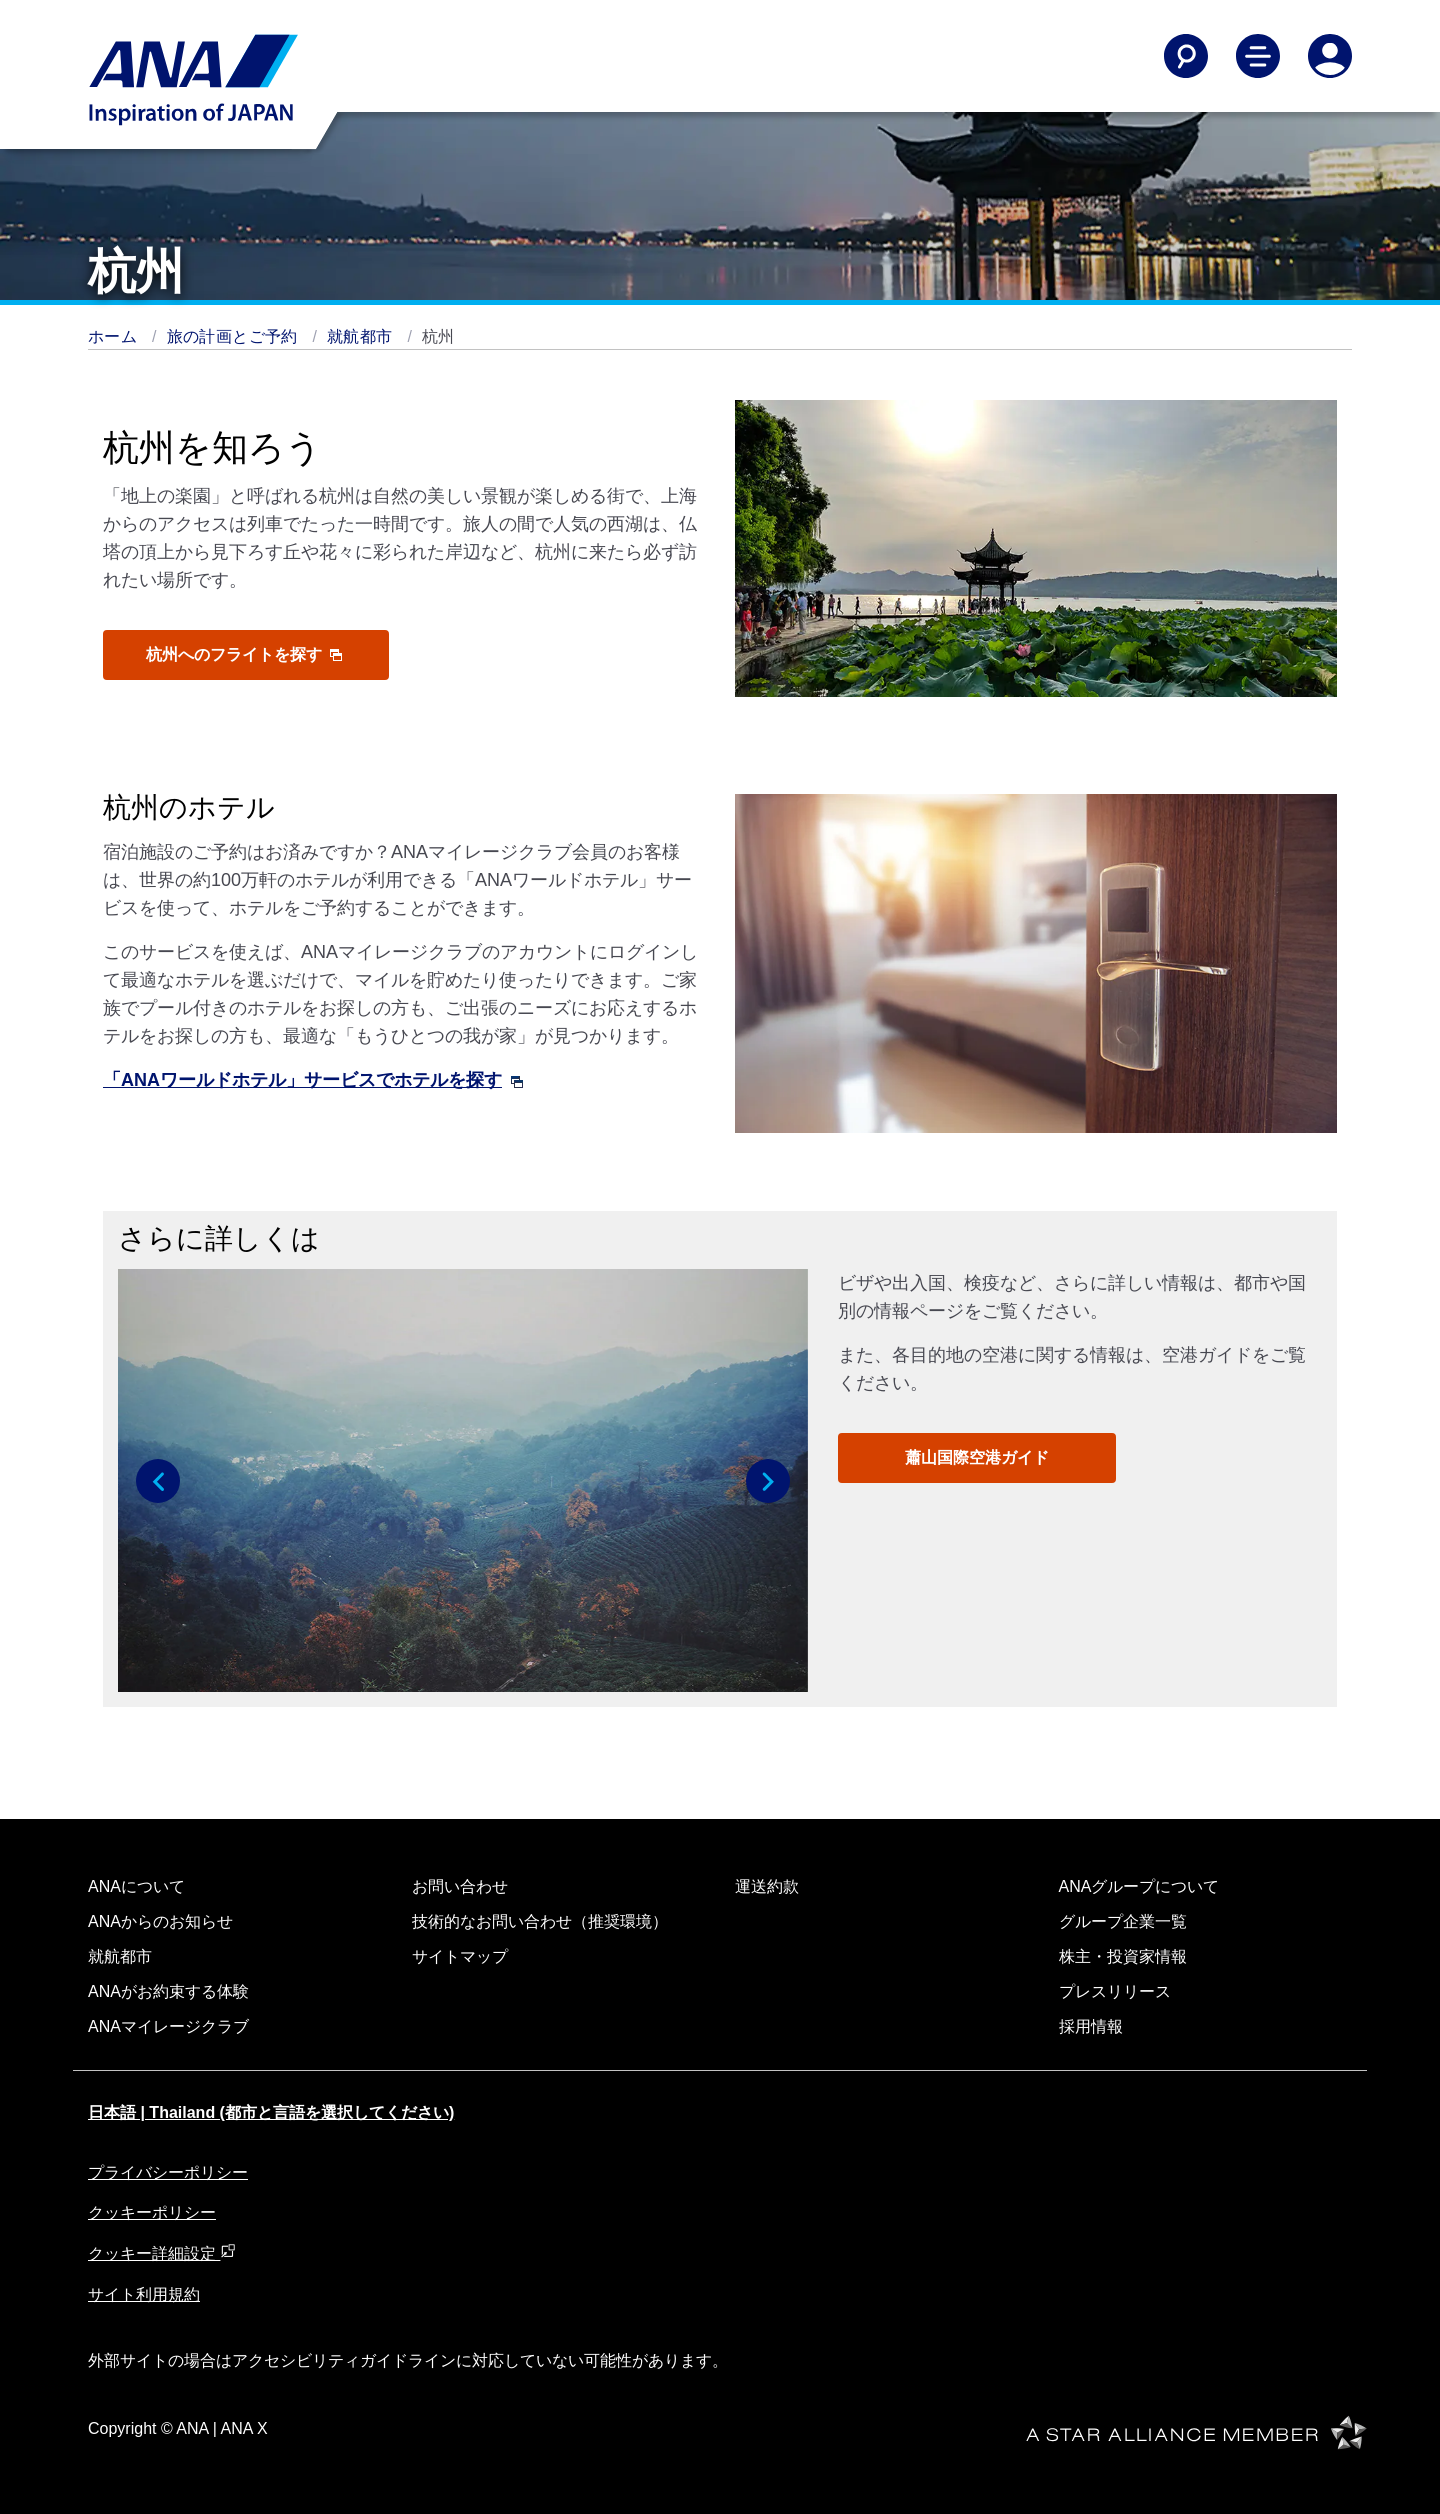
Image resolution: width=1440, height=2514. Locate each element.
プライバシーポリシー (168, 2172)
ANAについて (136, 1886)
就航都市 (362, 336)
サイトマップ (460, 1956)
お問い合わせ (460, 1886)
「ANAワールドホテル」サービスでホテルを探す (313, 1080)
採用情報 (1091, 2026)
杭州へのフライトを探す (244, 654)
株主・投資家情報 (1123, 1956)
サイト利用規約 (144, 2294)
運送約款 (767, 1886)
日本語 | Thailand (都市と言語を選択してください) (271, 2112)
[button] (158, 1481)
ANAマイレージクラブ (168, 2026)
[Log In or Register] (1330, 56)
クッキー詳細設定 (162, 2253)
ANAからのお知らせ (160, 1921)
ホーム (115, 336)
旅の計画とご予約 (235, 336)
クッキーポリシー (152, 2212)
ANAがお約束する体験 (168, 1991)
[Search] (1186, 56)
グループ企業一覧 (1123, 1921)
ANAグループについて (1139, 1886)
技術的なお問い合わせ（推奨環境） (540, 1921)
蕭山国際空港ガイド (977, 1457)
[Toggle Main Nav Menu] (1258, 56)
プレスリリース (1115, 1991)
